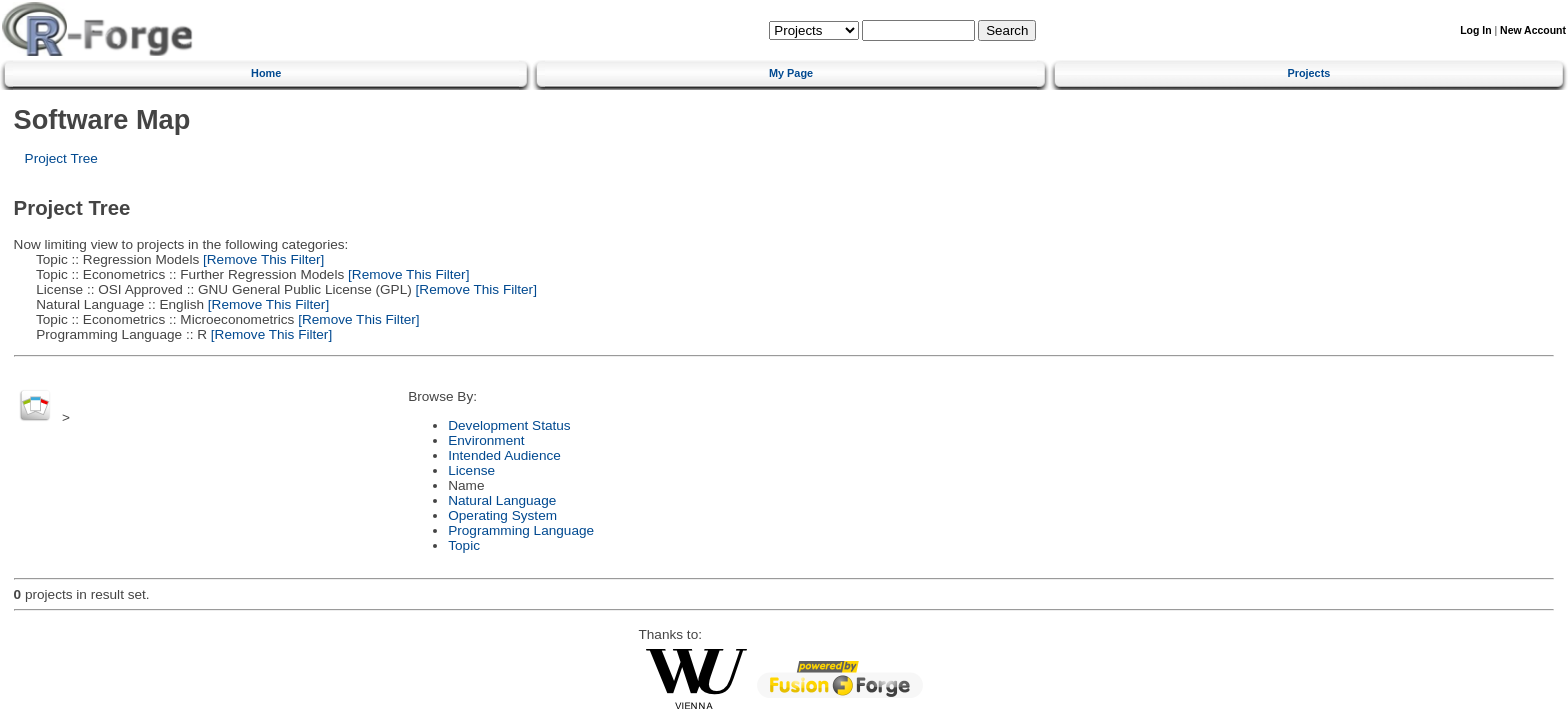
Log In (1475, 30)
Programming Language (521, 530)
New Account (1533, 30)
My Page (791, 73)
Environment (486, 440)
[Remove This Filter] (261, 259)
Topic (464, 545)
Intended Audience (504, 455)
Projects (1308, 73)
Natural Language (502, 500)
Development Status (509, 425)
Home (266, 73)
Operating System (502, 515)
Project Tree (61, 158)
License (471, 470)
